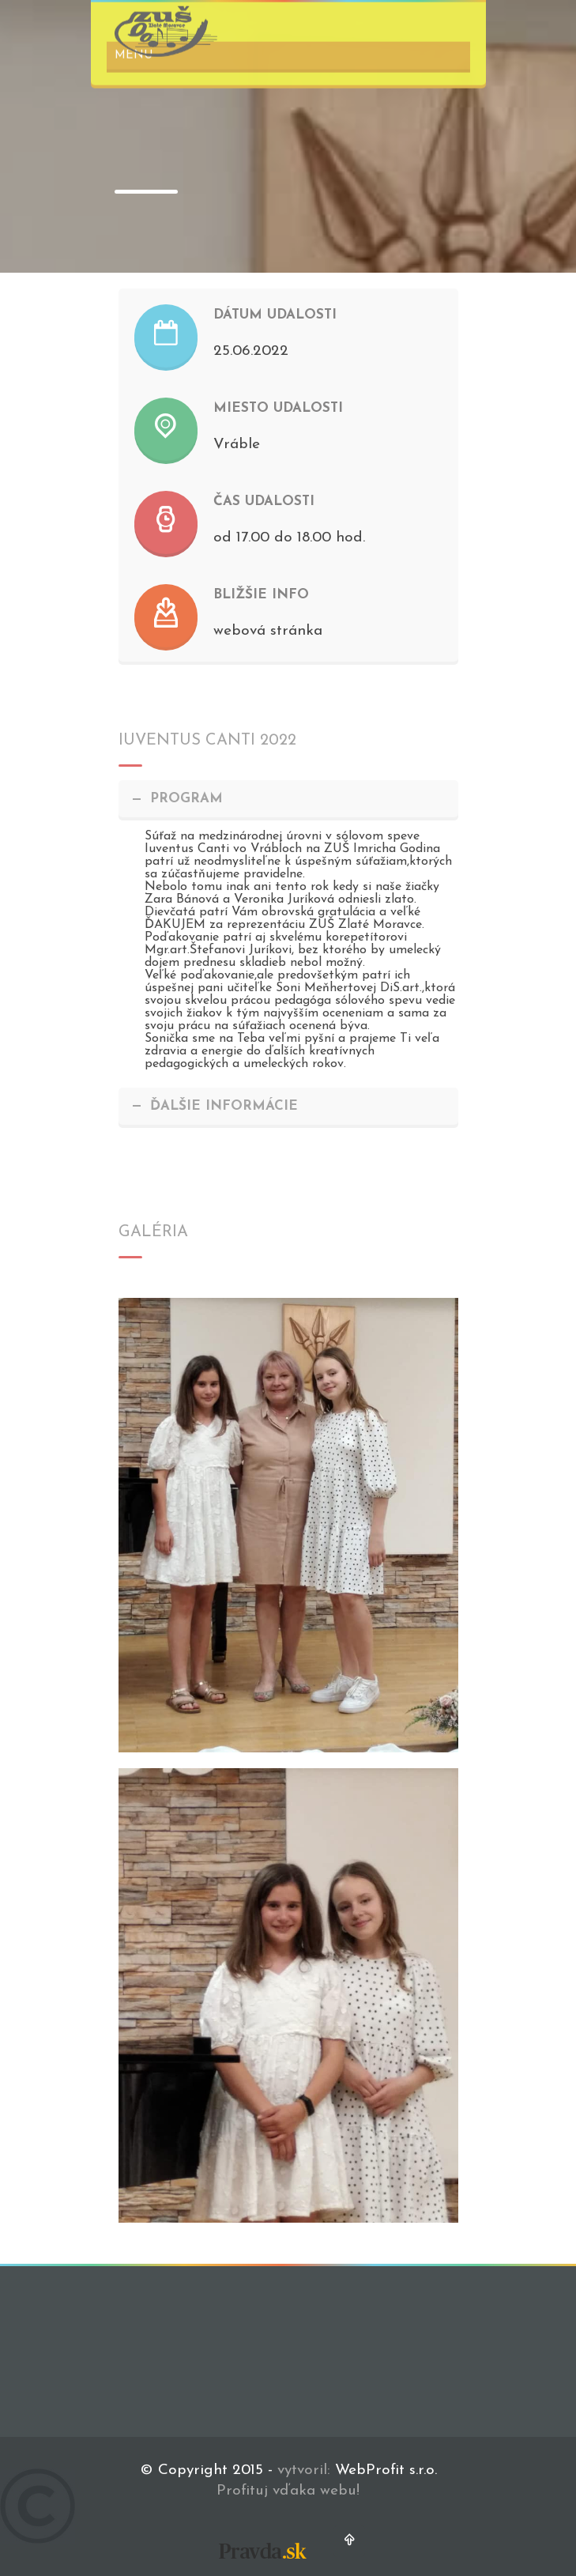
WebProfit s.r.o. (386, 2470)
